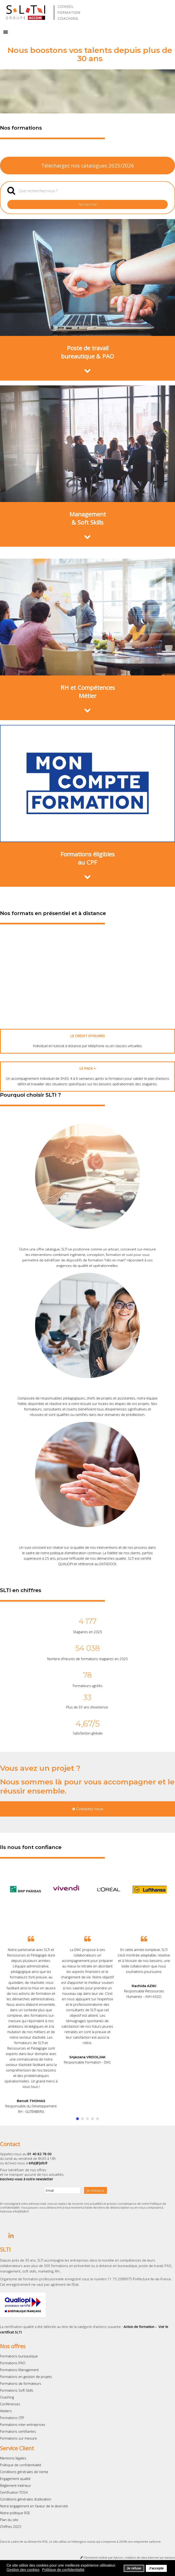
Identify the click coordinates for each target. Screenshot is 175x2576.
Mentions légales (13, 2458)
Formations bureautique (19, 2356)
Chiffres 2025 (10, 2526)
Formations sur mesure (18, 2438)
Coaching (7, 2397)
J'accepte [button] (156, 2568)
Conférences (10, 2404)
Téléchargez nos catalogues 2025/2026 (87, 165)
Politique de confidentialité (20, 2465)
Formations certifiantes (18, 2431)
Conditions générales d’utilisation (25, 2499)
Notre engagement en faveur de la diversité (34, 2506)
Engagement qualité (15, 2478)
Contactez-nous (87, 1808)
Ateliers (6, 2411)
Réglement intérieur (15, 2485)
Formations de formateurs (20, 2383)
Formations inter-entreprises (22, 2424)
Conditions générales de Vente (24, 2471)
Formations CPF (12, 2417)
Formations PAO (12, 2363)
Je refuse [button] (134, 2568)
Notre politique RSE (15, 2513)
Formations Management (19, 2369)
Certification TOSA (14, 2492)
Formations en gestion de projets (26, 2376)
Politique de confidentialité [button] (63, 2570)
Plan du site (9, 2519)
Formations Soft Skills (16, 2390)
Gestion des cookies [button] (23, 2570)
